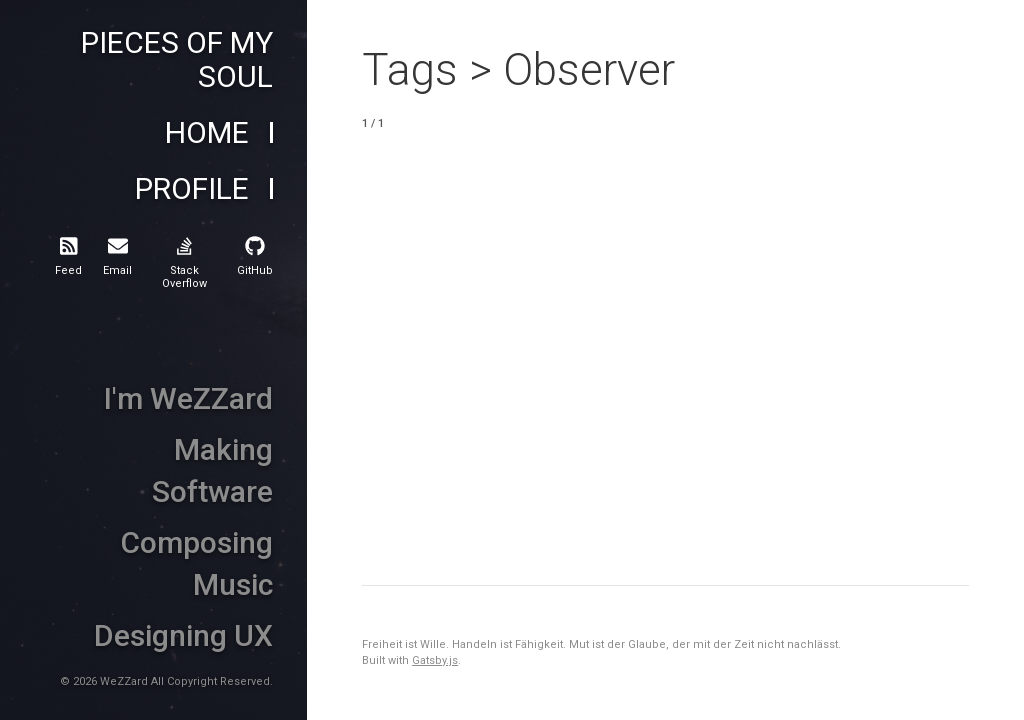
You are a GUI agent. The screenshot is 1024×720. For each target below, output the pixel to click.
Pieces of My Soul (177, 60)
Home (207, 133)
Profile (192, 189)
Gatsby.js (435, 660)
